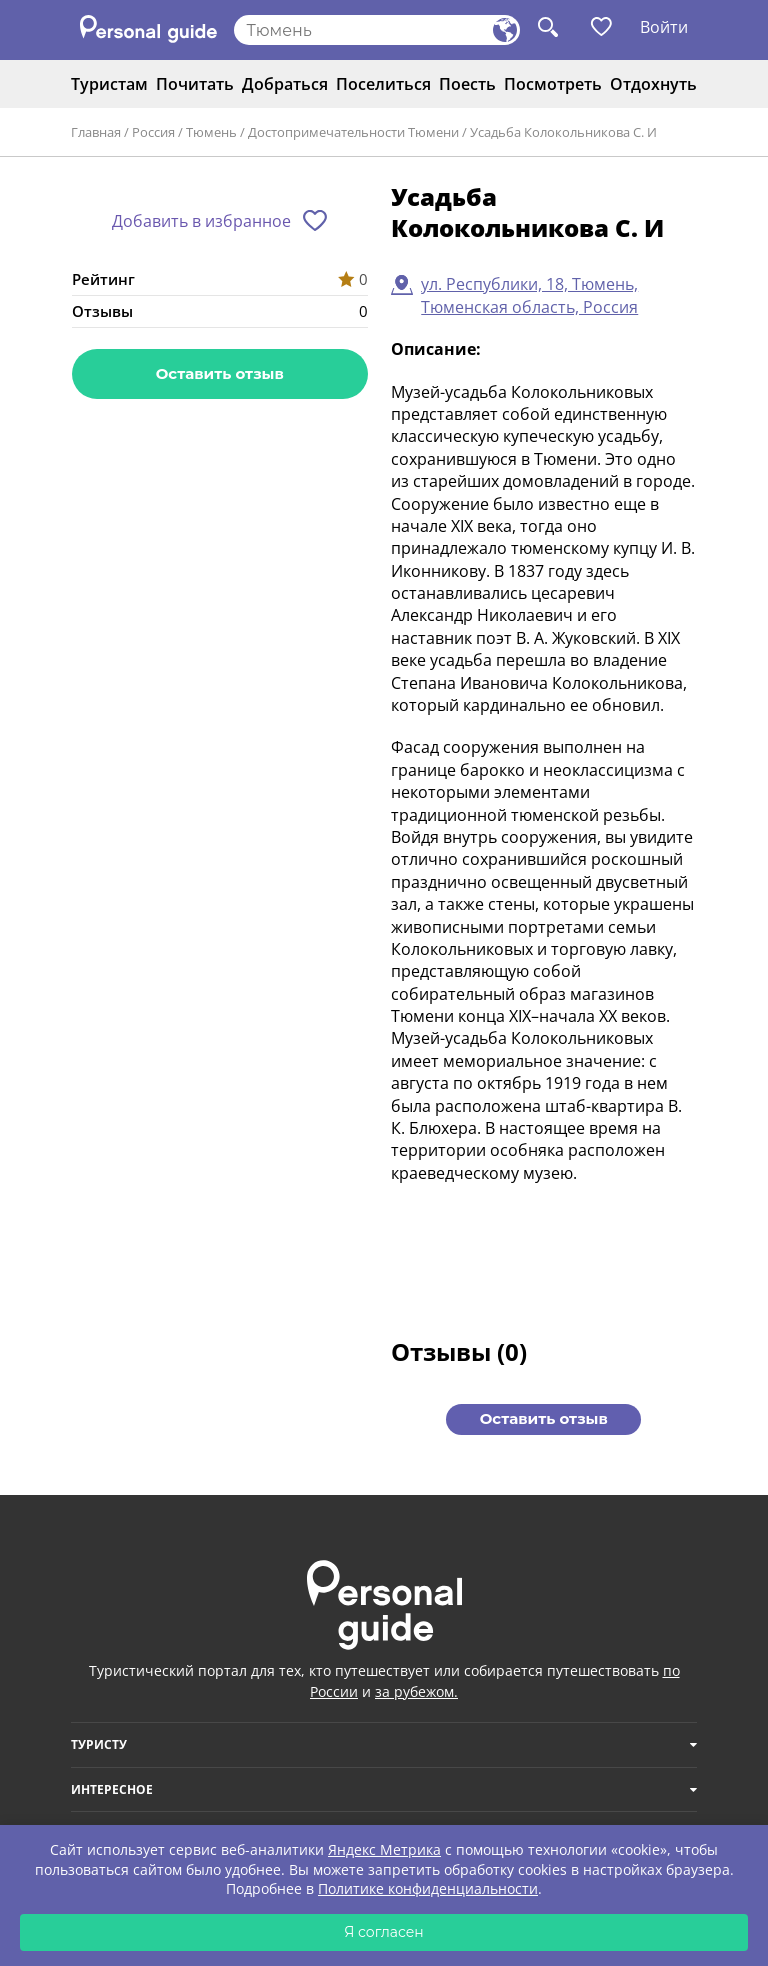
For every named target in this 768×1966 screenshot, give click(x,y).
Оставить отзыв (220, 373)
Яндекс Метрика (384, 1849)
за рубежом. (416, 1691)
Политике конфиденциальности (428, 1888)
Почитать (195, 84)
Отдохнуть (653, 84)
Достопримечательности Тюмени (353, 132)
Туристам (109, 84)
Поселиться (383, 84)
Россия (153, 132)
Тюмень (211, 132)
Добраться (285, 84)
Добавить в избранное (201, 221)
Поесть (467, 84)
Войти (664, 27)
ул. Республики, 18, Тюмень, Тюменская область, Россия (529, 295)
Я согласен (384, 1932)
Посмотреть (553, 84)
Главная (96, 132)
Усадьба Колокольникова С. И (563, 132)
